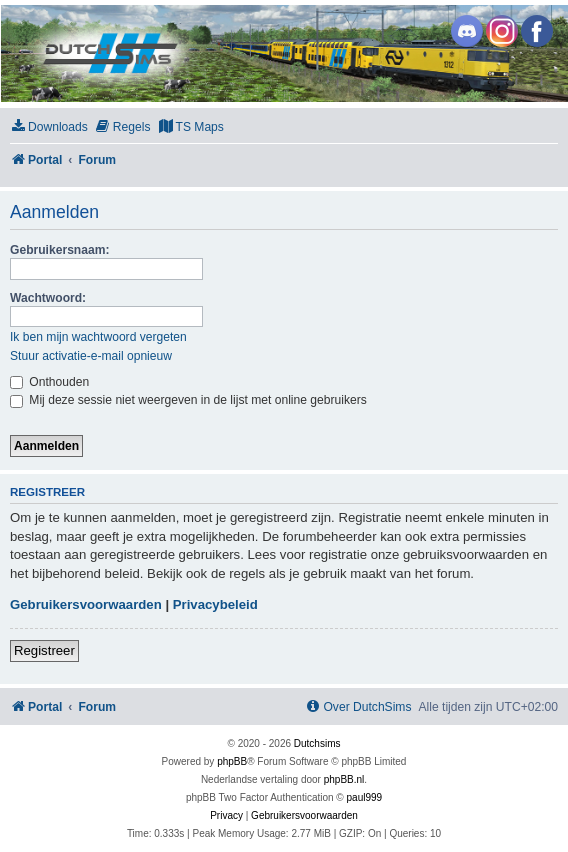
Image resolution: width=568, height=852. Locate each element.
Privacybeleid (215, 604)
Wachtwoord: (48, 298)
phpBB (232, 761)
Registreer (44, 650)
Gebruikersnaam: (59, 250)
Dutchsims (317, 743)
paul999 (365, 797)
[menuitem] (49, 127)
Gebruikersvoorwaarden (86, 604)
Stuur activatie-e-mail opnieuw (91, 356)
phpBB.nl (344, 779)
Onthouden (49, 382)
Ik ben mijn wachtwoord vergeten (98, 337)
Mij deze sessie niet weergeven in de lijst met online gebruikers (188, 400)
